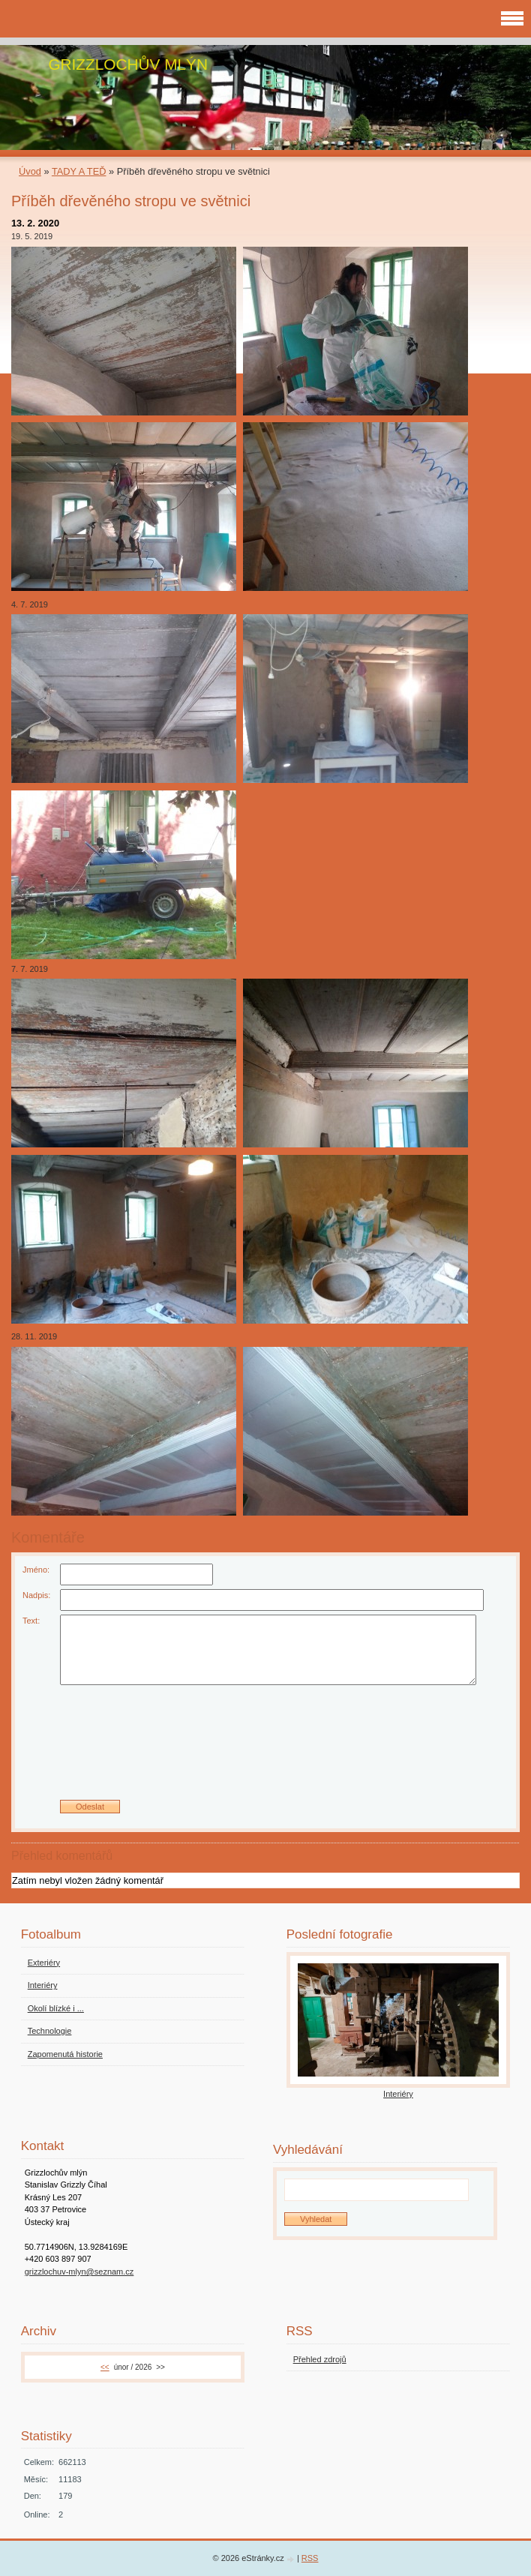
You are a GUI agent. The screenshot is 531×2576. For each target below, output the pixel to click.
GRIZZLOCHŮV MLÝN (128, 64)
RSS (310, 2558)
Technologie (50, 2030)
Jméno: (36, 1569)
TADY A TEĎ (79, 171)
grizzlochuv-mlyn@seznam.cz (79, 2271)
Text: (31, 1620)
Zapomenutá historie (65, 2054)
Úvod (30, 171)
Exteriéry (44, 1962)
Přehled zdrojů (319, 2359)
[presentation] (266, 1748)
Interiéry (43, 1985)
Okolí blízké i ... (56, 2008)
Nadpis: (36, 1595)
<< (105, 2367)
